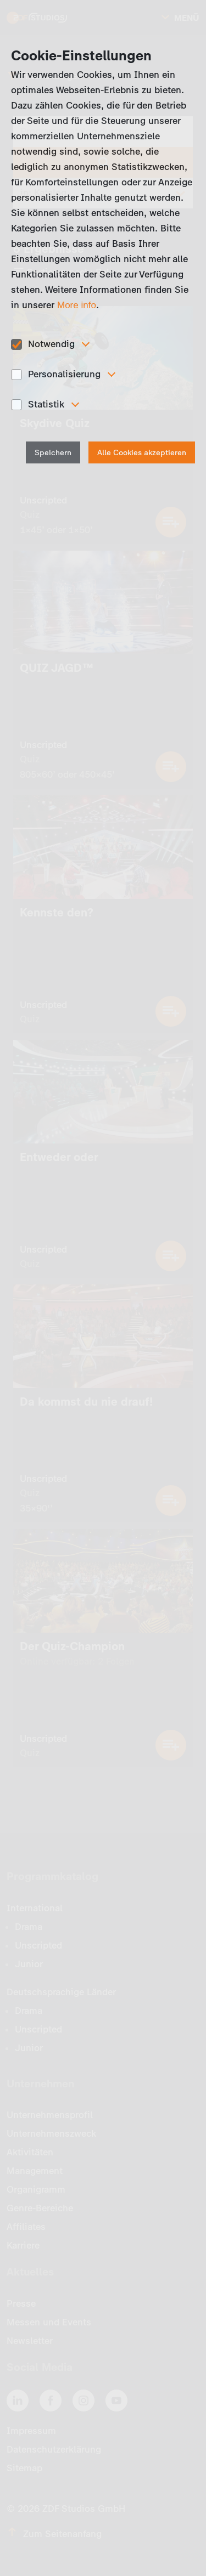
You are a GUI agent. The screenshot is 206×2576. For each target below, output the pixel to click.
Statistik (46, 404)
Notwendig (51, 343)
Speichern (53, 452)
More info (76, 305)
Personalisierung (64, 374)
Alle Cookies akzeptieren (141, 452)
